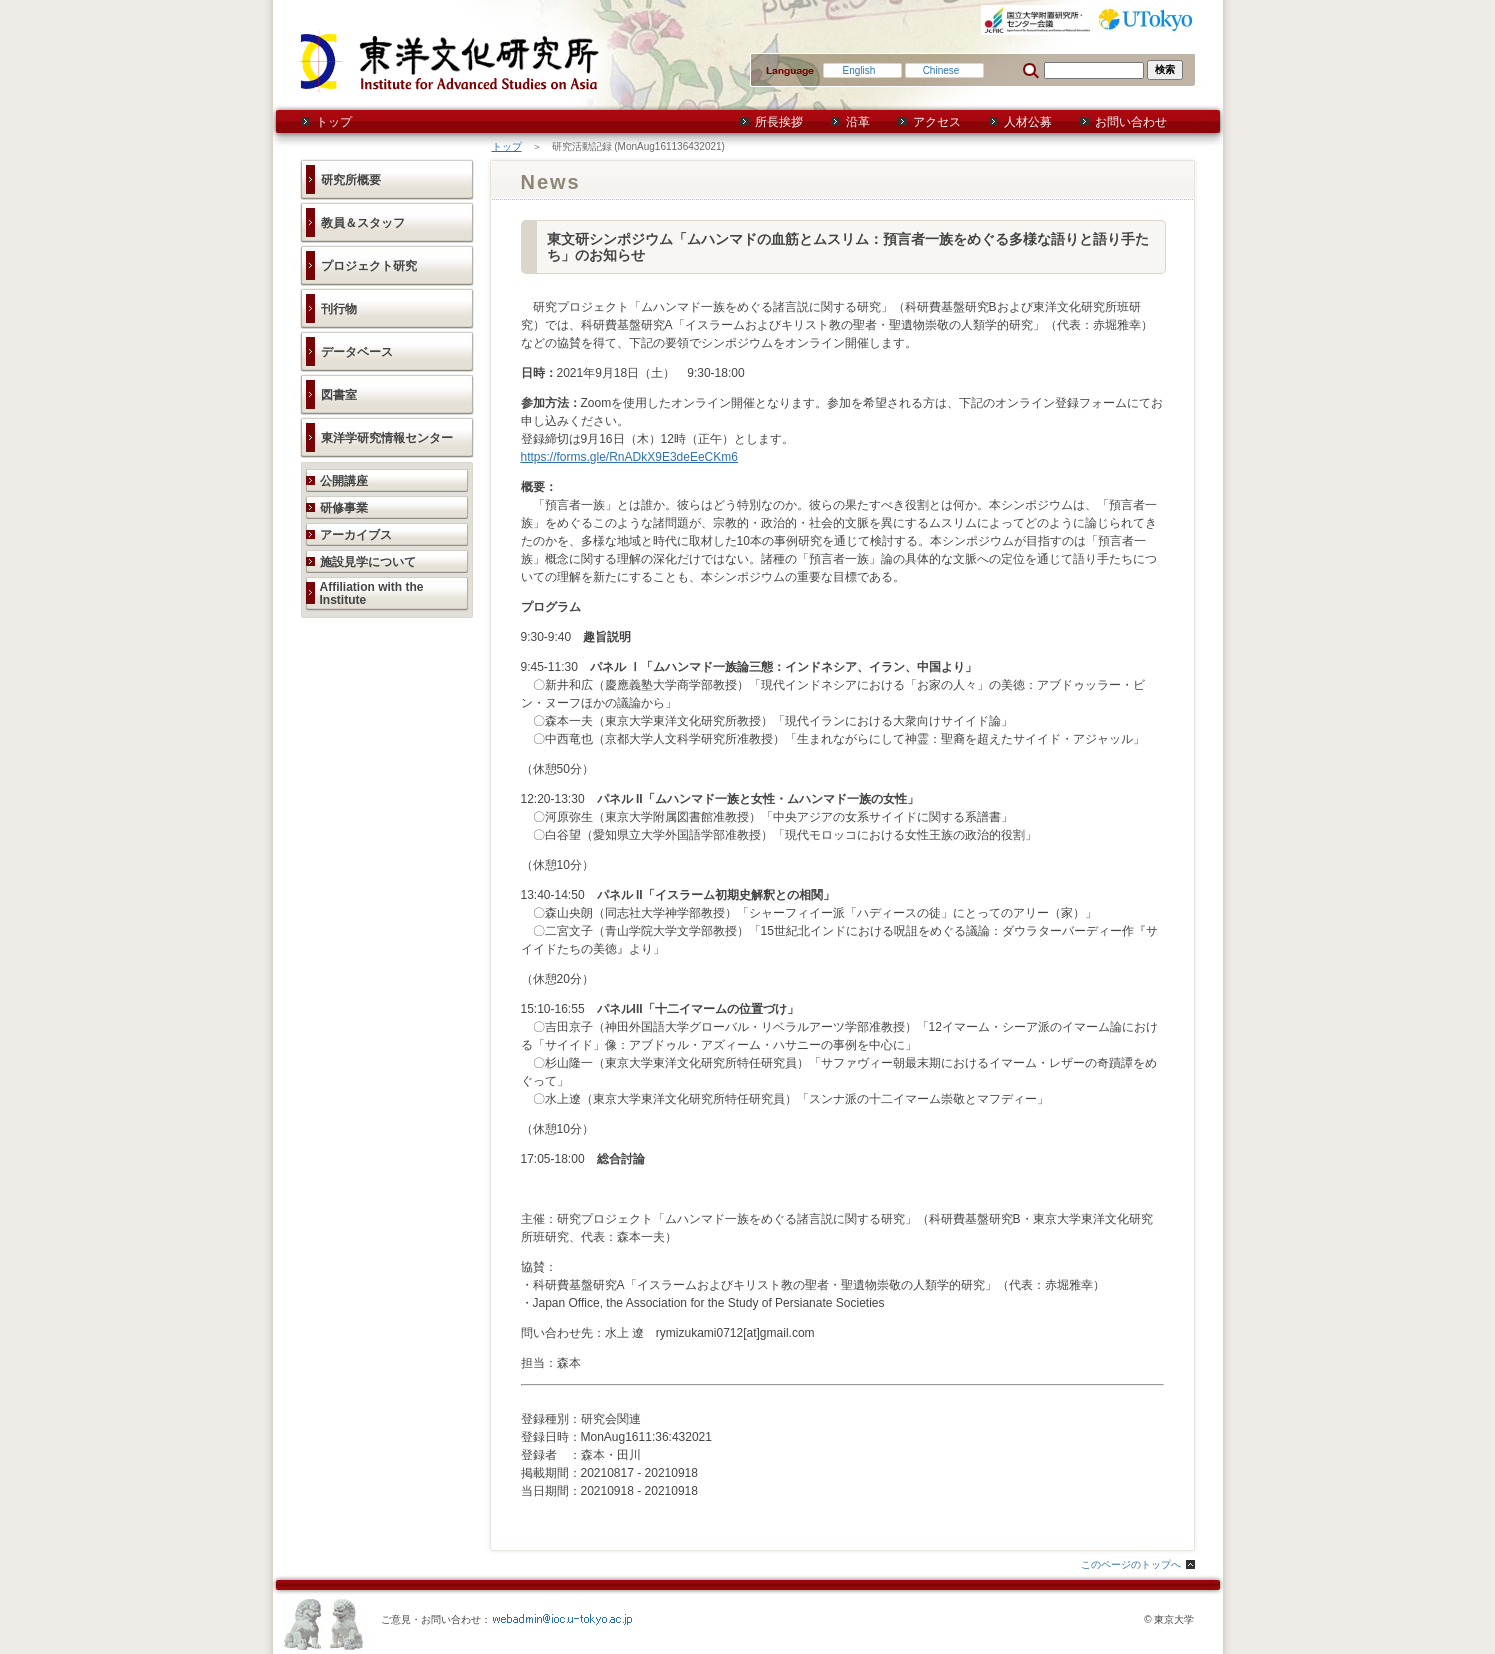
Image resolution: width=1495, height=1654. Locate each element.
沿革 (858, 122)
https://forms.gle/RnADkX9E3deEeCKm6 (629, 457)
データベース (357, 352)
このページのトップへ (1131, 1564)
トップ (334, 122)
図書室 (339, 395)
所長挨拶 (779, 122)
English (859, 70)
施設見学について (368, 562)
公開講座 (344, 481)
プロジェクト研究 (369, 266)
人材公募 (1028, 122)
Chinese (941, 70)
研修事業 (344, 508)
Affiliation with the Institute (372, 593)
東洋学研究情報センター (387, 438)
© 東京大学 (1169, 1619)
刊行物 (339, 309)
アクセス (937, 122)
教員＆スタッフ (363, 223)
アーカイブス (356, 535)
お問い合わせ (1131, 122)
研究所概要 (351, 180)
